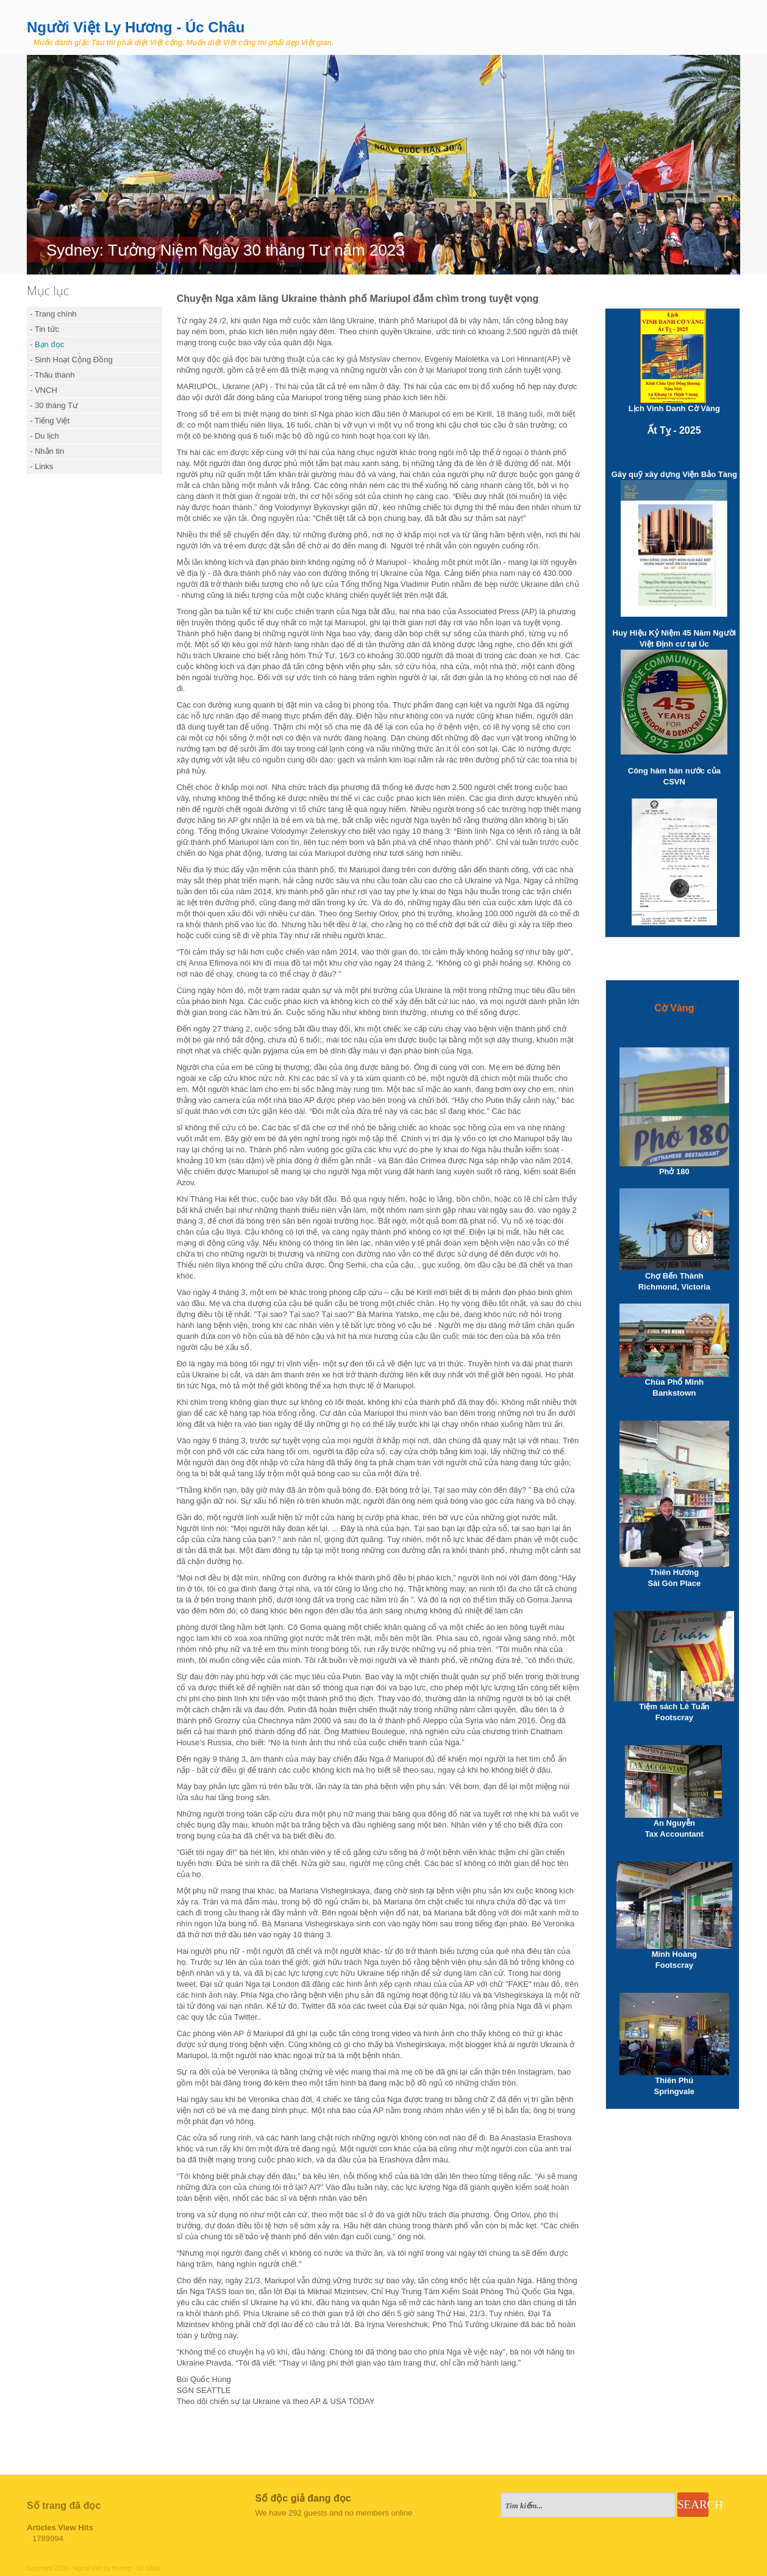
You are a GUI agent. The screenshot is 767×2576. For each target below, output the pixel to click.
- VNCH (43, 390)
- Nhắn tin (47, 451)
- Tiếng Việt (50, 420)
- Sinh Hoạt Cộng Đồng (71, 359)
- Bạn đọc (47, 344)
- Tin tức (44, 329)
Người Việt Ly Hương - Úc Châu (135, 27)
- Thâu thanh (52, 374)
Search (692, 2504)
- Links (41, 466)
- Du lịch (44, 435)
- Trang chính (53, 313)
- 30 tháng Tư (54, 405)
